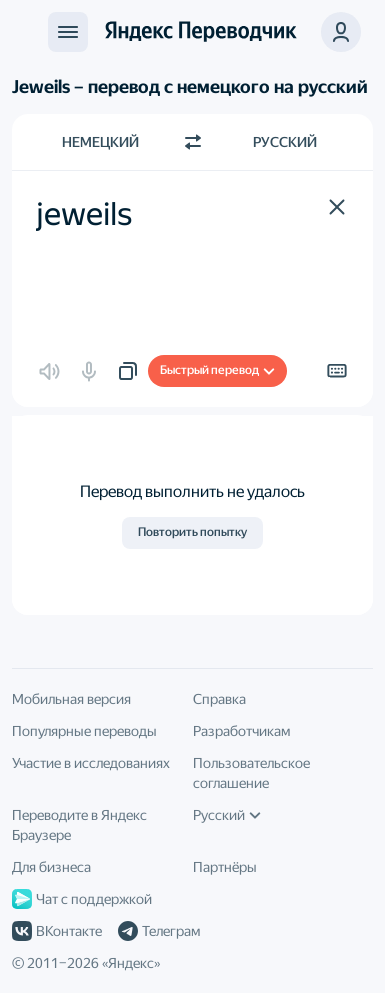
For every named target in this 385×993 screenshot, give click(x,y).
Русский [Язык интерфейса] (227, 815)
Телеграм (159, 931)
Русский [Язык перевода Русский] (285, 142)
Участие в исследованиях (91, 763)
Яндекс (131, 963)
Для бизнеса (51, 867)
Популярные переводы (84, 731)
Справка (219, 699)
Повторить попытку (192, 532)
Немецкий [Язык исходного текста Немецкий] (100, 142)
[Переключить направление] (193, 142)
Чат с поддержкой (82, 899)
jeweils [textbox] (84, 214)
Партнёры (225, 867)
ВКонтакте (57, 931)
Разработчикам (241, 731)
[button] (337, 207)
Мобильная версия (71, 699)
